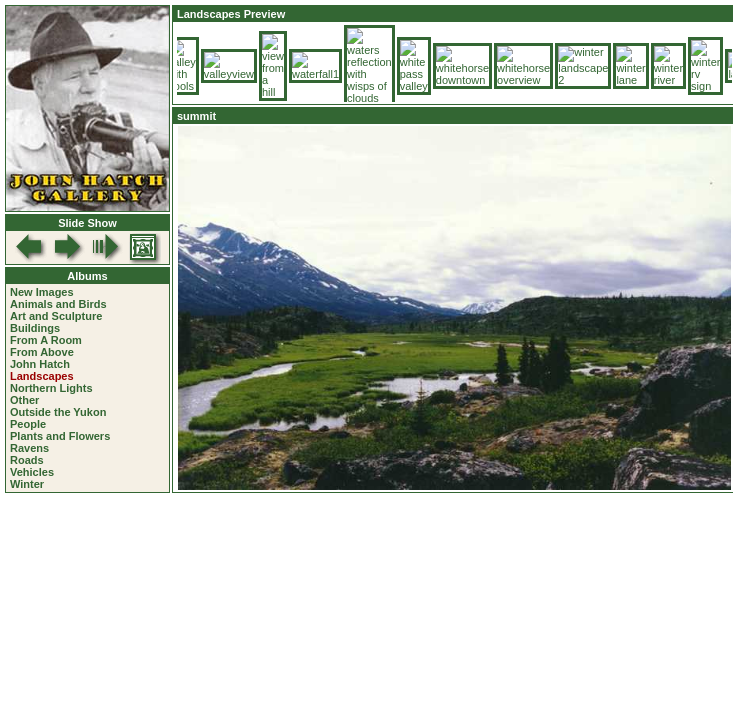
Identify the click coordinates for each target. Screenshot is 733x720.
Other (24, 400)
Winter (27, 484)
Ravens (29, 448)
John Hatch (40, 364)
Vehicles (32, 472)
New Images (42, 292)
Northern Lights (51, 388)
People (28, 424)
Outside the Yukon (58, 412)
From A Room (46, 340)
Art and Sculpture (56, 316)
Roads (27, 460)
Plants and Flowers (60, 436)
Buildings (35, 328)
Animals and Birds (58, 304)
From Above (42, 352)
